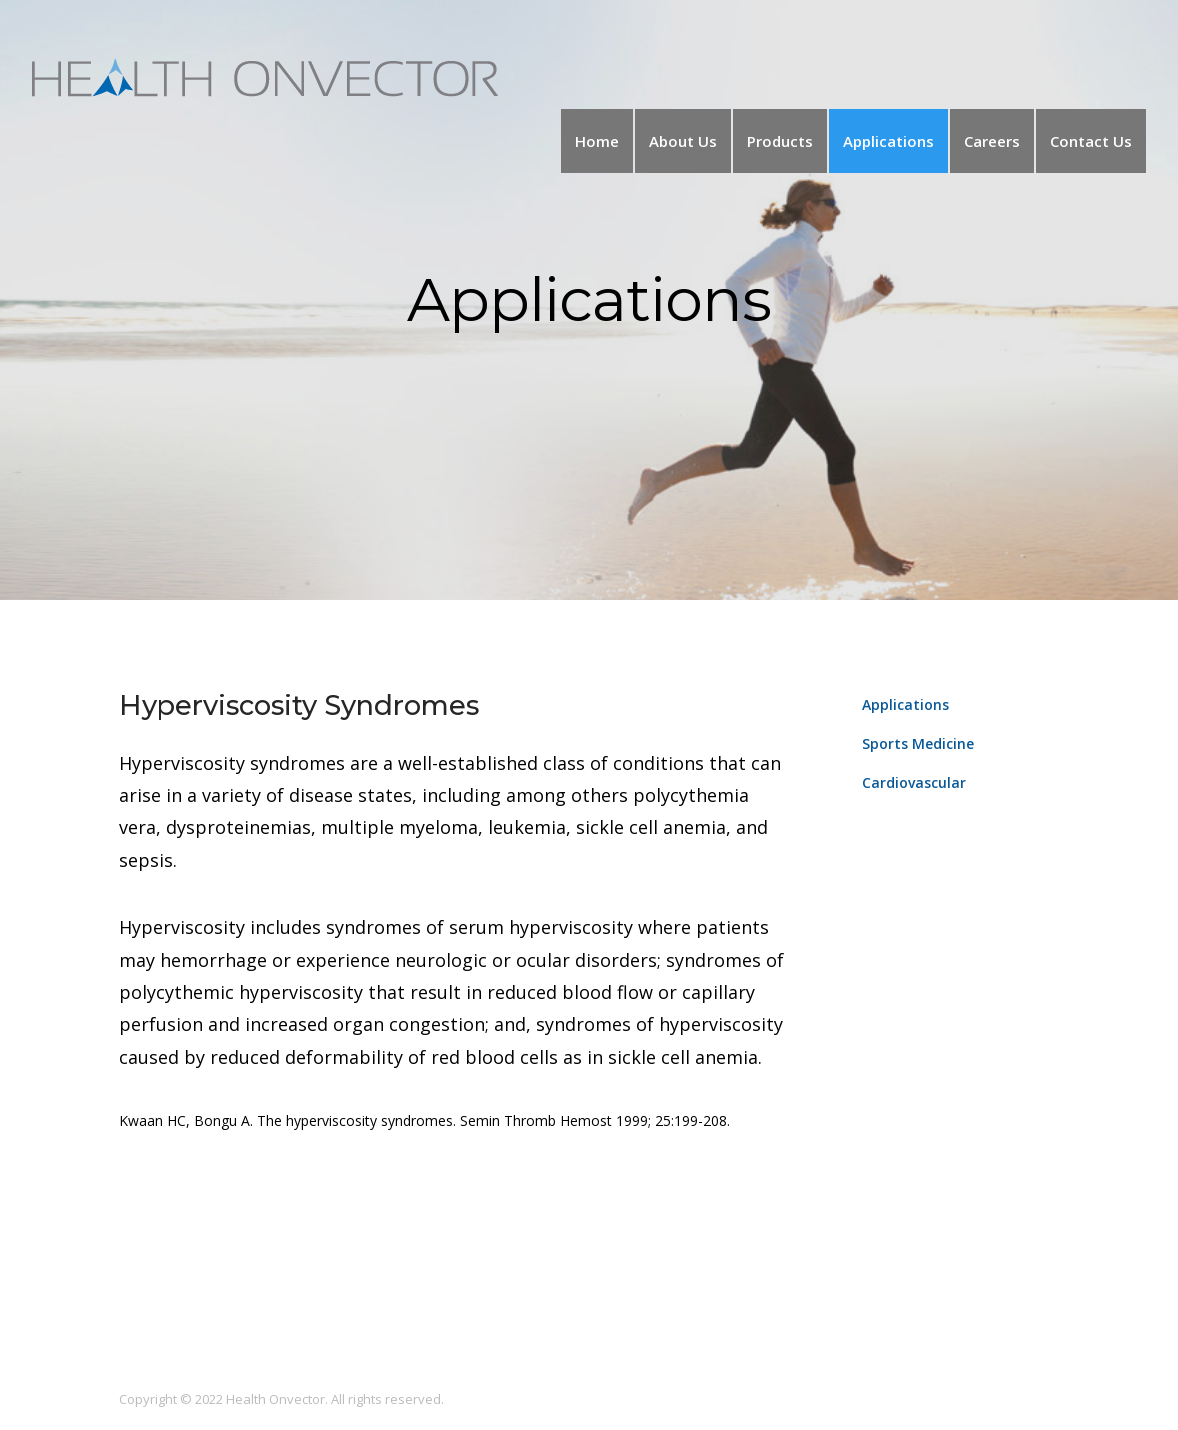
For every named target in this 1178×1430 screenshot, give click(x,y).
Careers (992, 141)
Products (780, 141)
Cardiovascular (914, 782)
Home (597, 141)
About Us (683, 141)
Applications (888, 141)
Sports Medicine (918, 743)
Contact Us (1091, 141)
